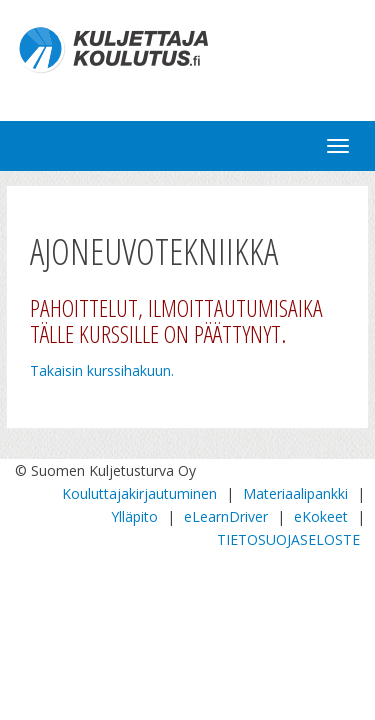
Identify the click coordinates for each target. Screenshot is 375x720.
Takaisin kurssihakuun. (102, 370)
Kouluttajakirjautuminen (139, 493)
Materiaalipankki (295, 493)
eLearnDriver (226, 516)
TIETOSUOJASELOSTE (288, 539)
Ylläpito (134, 516)
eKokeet (321, 516)
